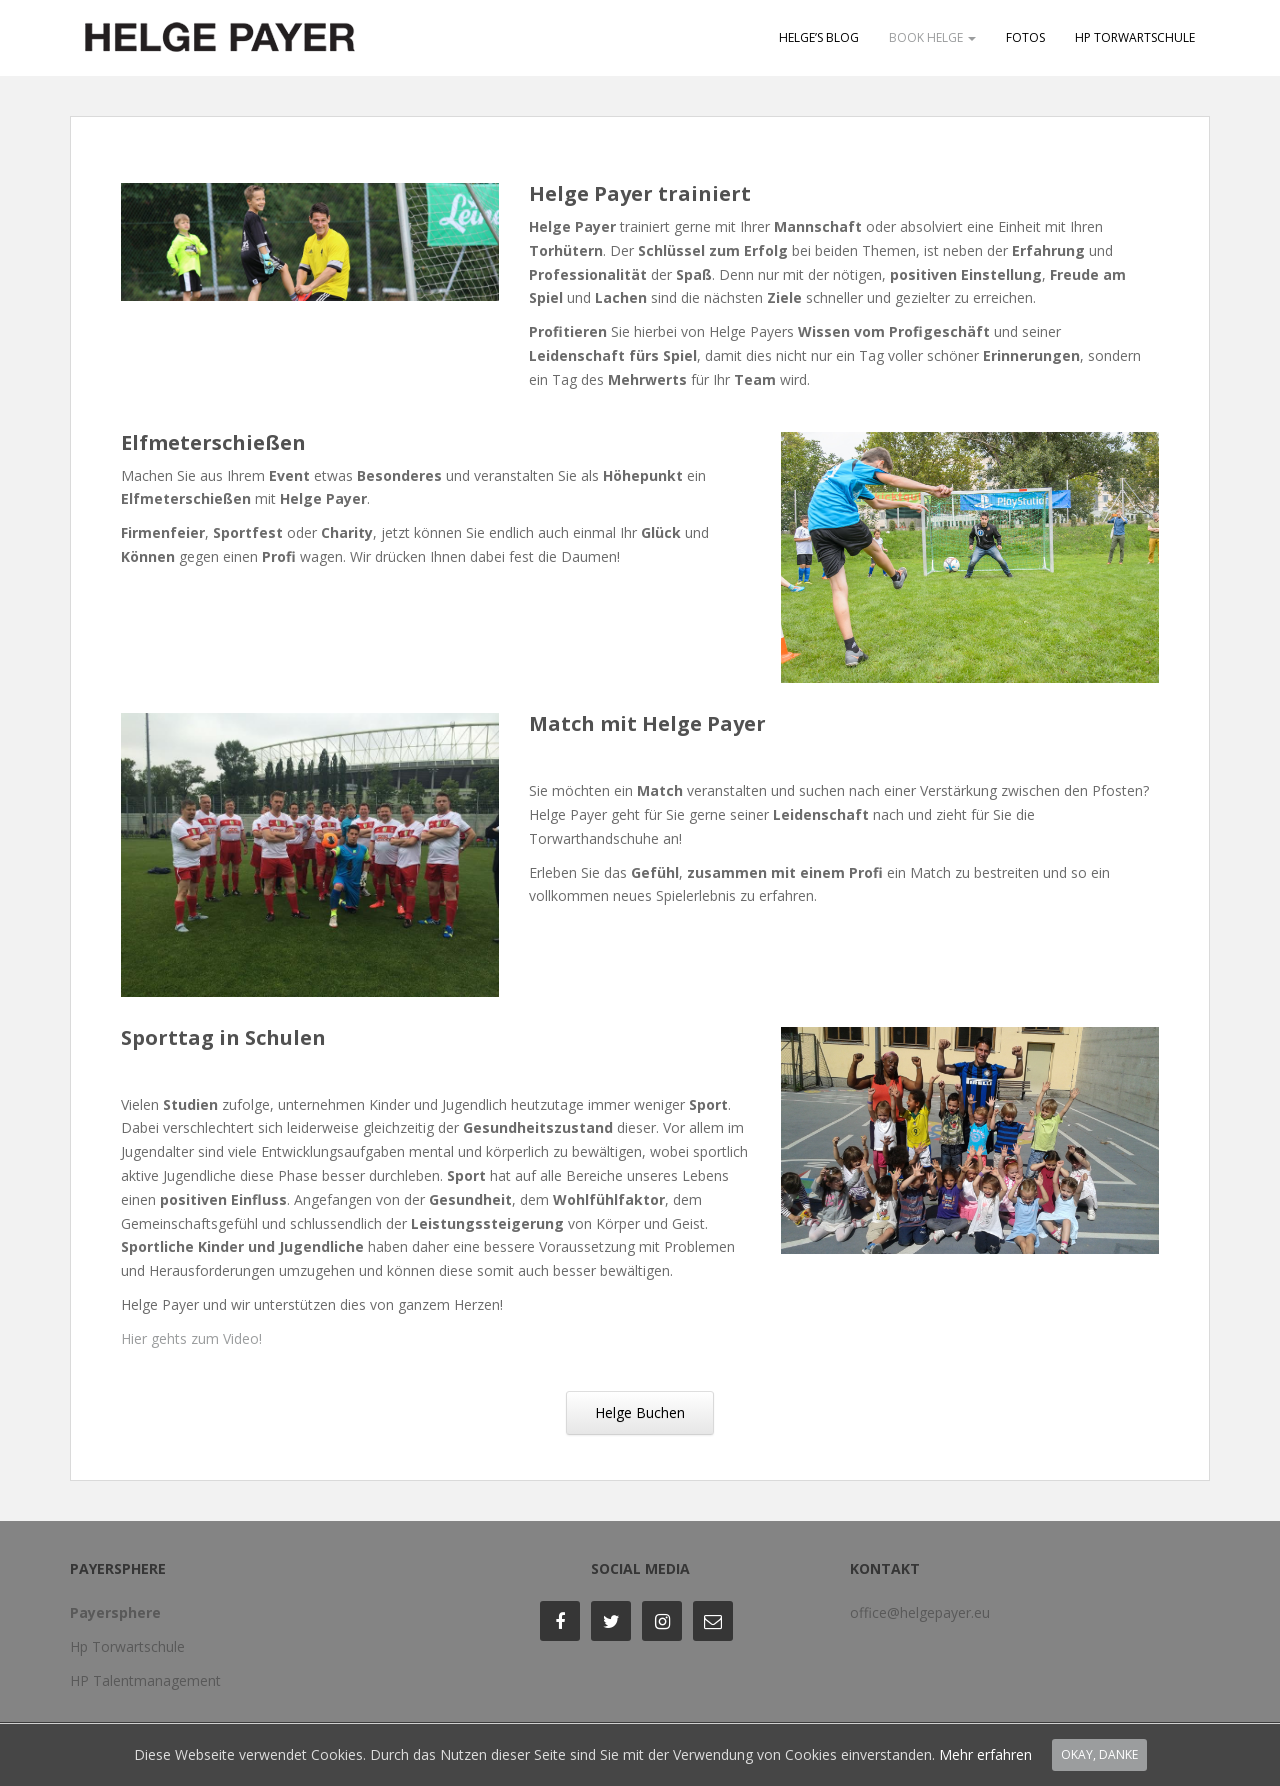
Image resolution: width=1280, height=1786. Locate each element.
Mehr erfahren (985, 1754)
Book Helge (932, 37)
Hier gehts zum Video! (191, 1338)
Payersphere (115, 1612)
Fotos (1025, 37)
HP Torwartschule (1135, 37)
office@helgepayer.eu (920, 1612)
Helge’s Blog (819, 37)
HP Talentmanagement (145, 1680)
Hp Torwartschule (127, 1646)
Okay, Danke (1099, 1754)
